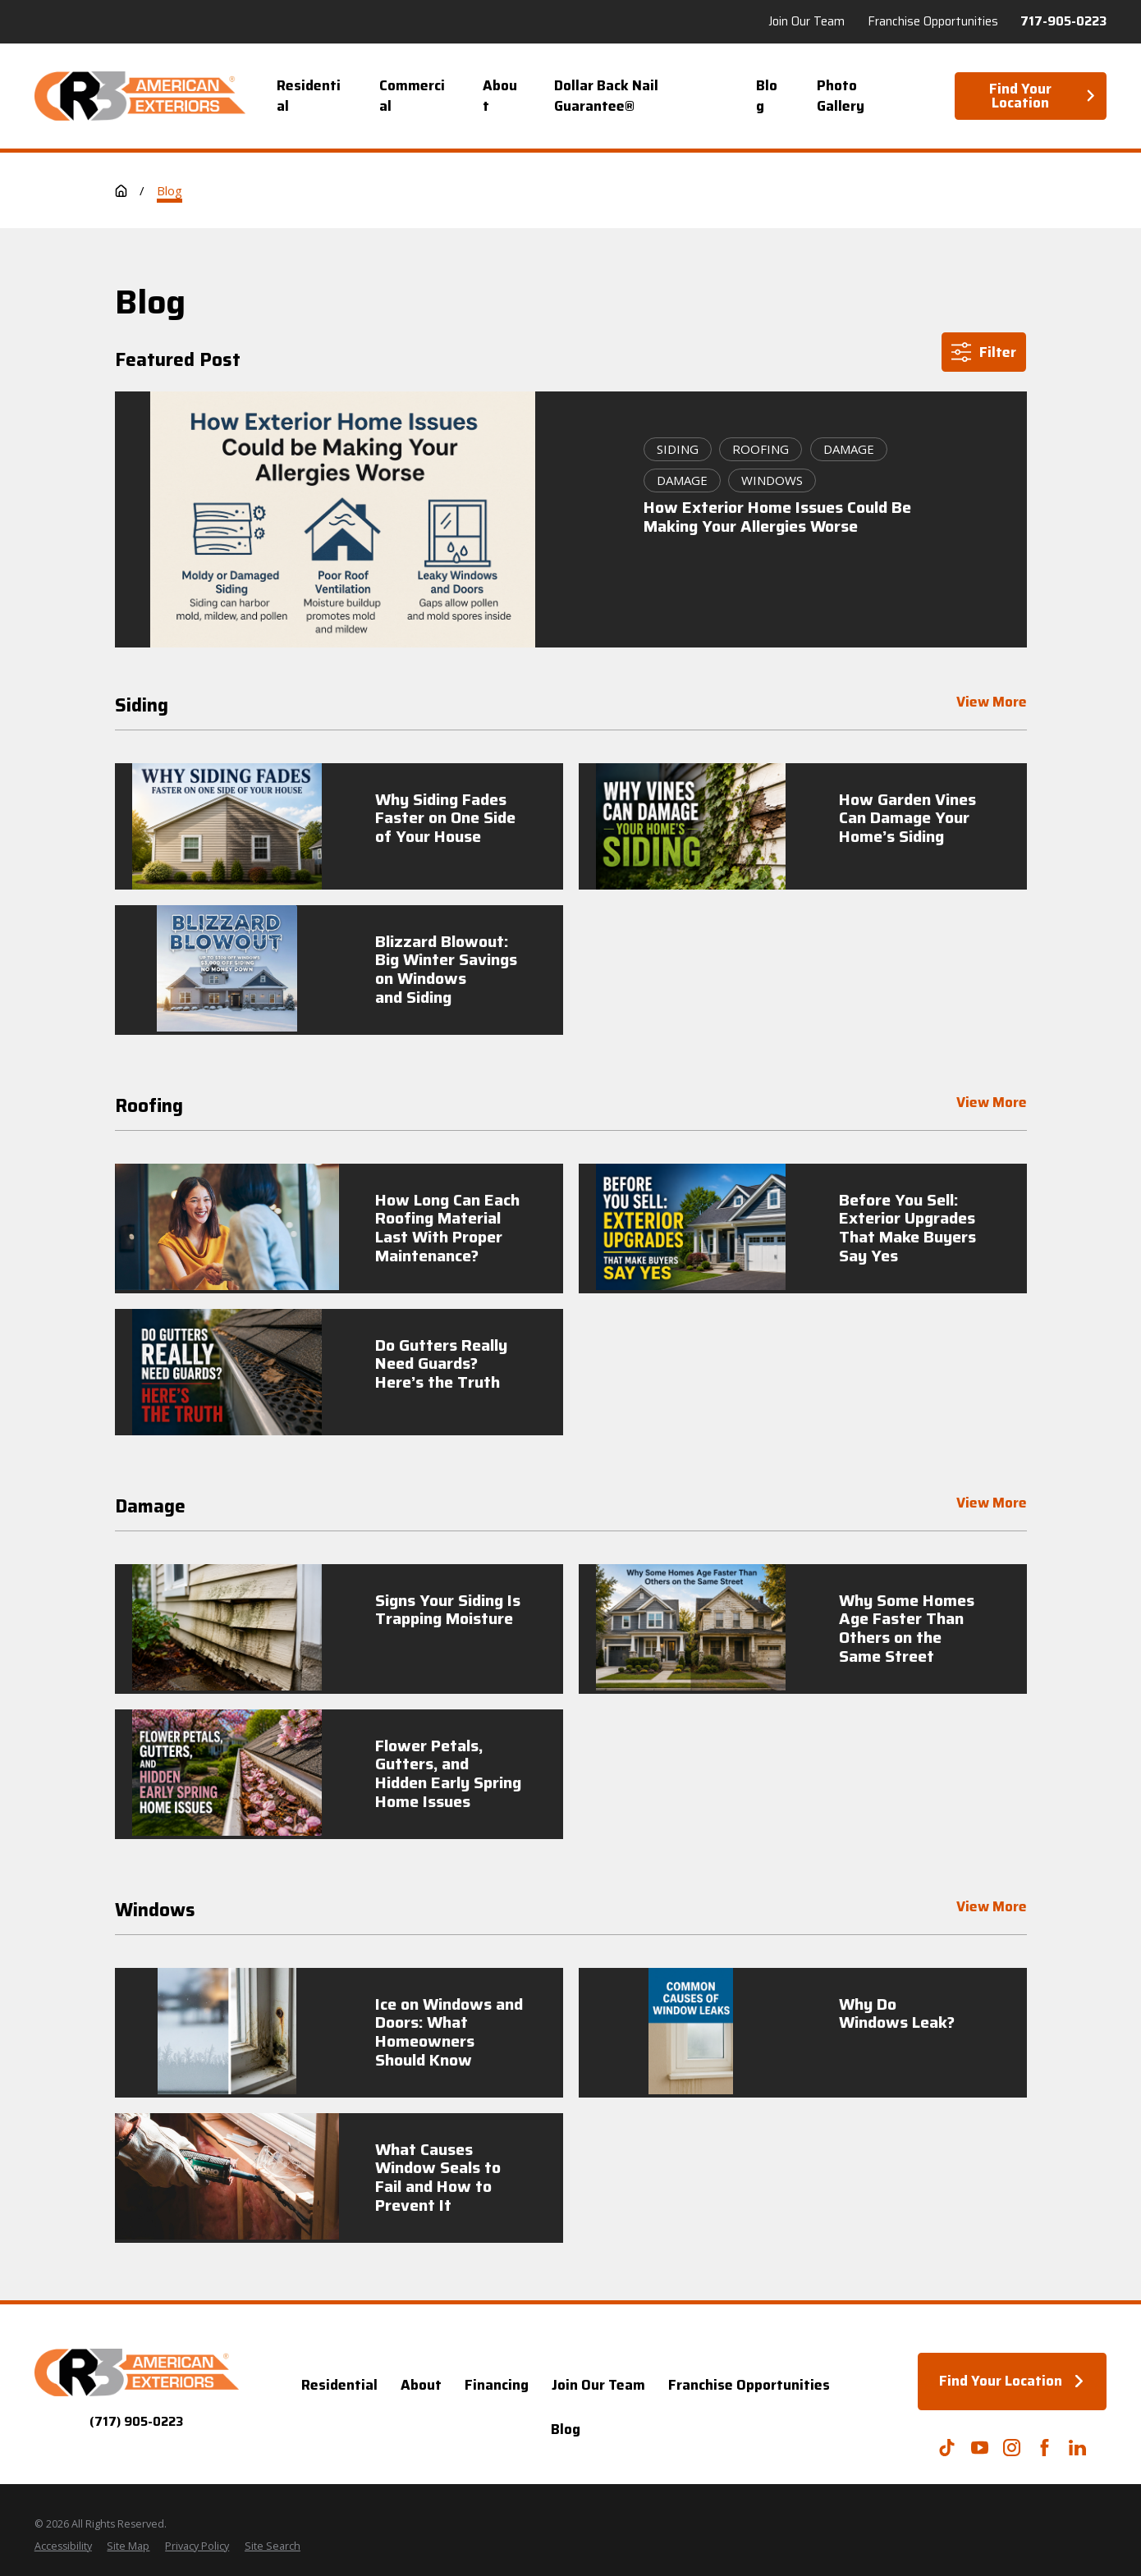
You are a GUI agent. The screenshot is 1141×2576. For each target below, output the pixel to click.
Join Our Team (598, 2384)
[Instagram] (1011, 2447)
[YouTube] (979, 2447)
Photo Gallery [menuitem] (840, 96)
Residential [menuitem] (309, 96)
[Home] (139, 96)
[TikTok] (946, 2447)
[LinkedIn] (1077, 2447)
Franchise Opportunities (749, 2384)
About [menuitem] (500, 96)
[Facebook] (1044, 2447)
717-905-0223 (1063, 22)
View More (990, 703)
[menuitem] (63, 2547)
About (421, 2384)
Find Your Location (1043, 95)
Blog (565, 2429)
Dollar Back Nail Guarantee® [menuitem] (606, 96)
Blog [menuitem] (766, 96)
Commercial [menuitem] (412, 96)
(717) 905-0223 (136, 2422)
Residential (339, 2384)
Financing (497, 2384)
